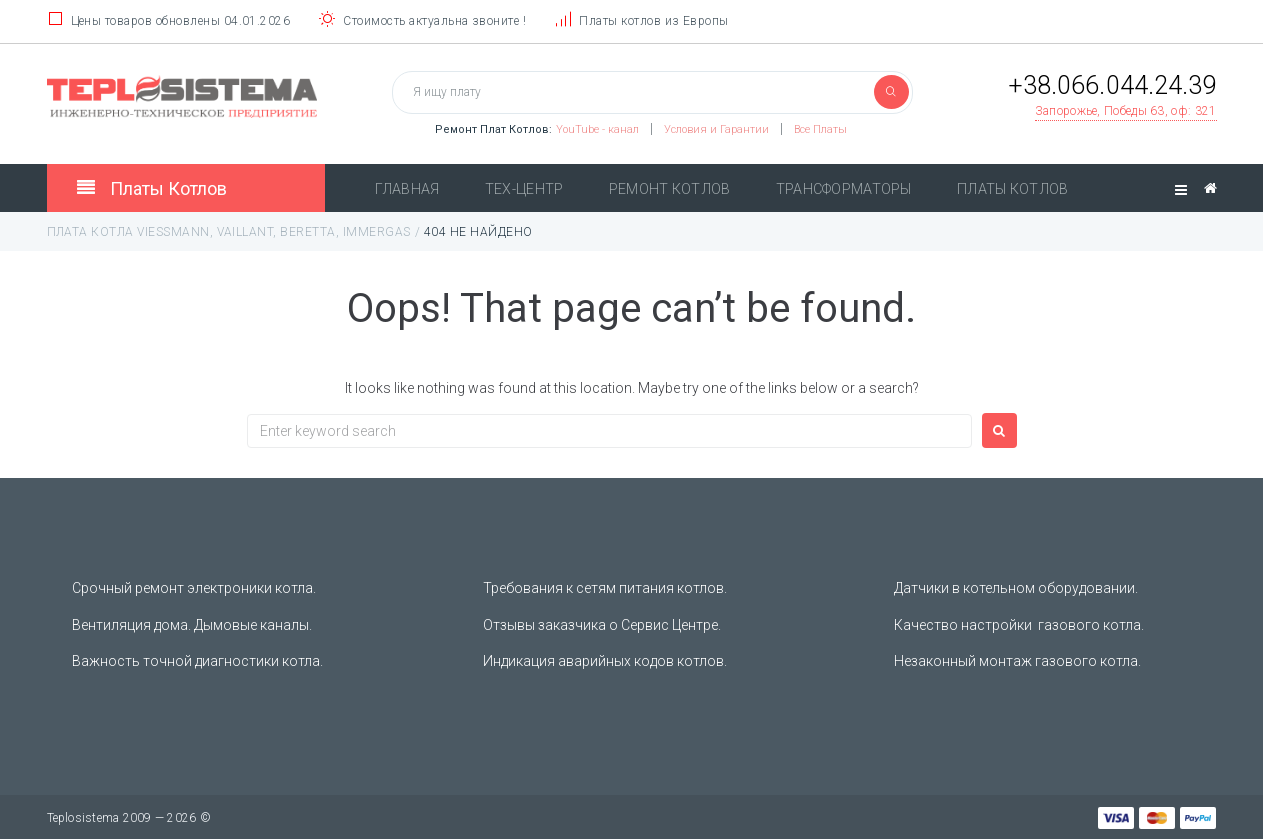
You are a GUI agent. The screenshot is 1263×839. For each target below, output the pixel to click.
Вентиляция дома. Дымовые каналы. (192, 625)
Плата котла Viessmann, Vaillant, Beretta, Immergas (229, 232)
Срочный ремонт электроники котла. (194, 588)
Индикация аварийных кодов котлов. (605, 661)
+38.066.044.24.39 (1112, 85)
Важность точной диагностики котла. (197, 661)
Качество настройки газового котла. (1019, 625)
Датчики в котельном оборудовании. (1016, 588)
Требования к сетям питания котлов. (605, 588)
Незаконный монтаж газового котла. (1017, 661)
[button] (1126, 112)
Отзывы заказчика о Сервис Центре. (602, 625)
